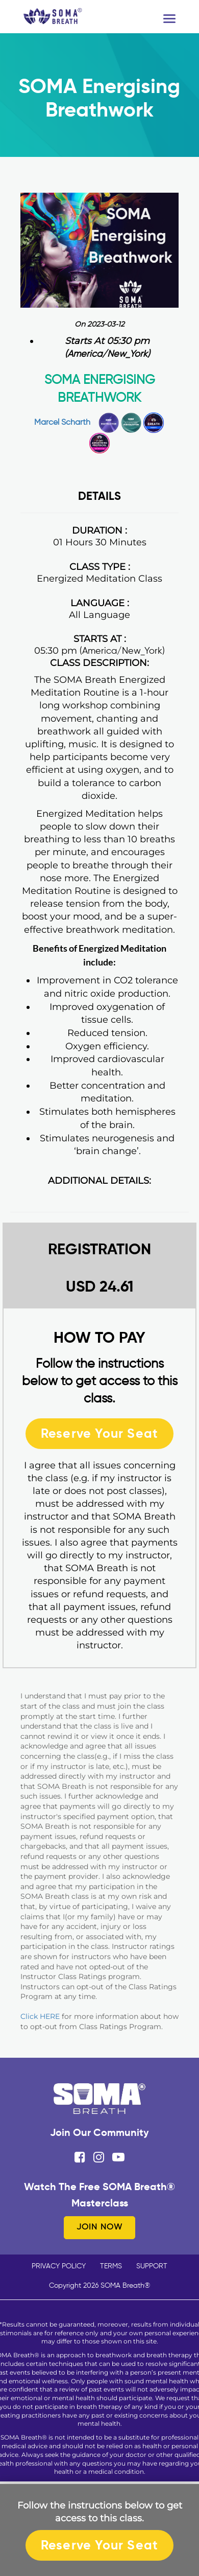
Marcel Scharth (62, 423)
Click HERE (40, 2016)
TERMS (111, 2266)
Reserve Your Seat (99, 1433)
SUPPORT (151, 2266)
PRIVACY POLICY (59, 2266)
